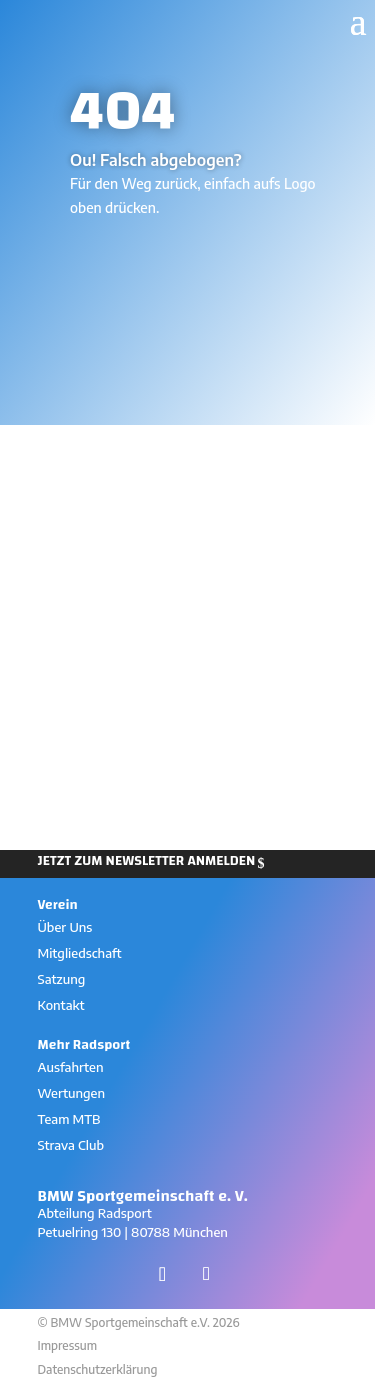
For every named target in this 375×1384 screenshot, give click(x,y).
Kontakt (61, 1005)
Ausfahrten (71, 1067)
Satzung (62, 979)
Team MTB (69, 1119)
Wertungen (72, 1093)
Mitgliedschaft (80, 953)
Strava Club (71, 1145)
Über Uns (65, 927)
